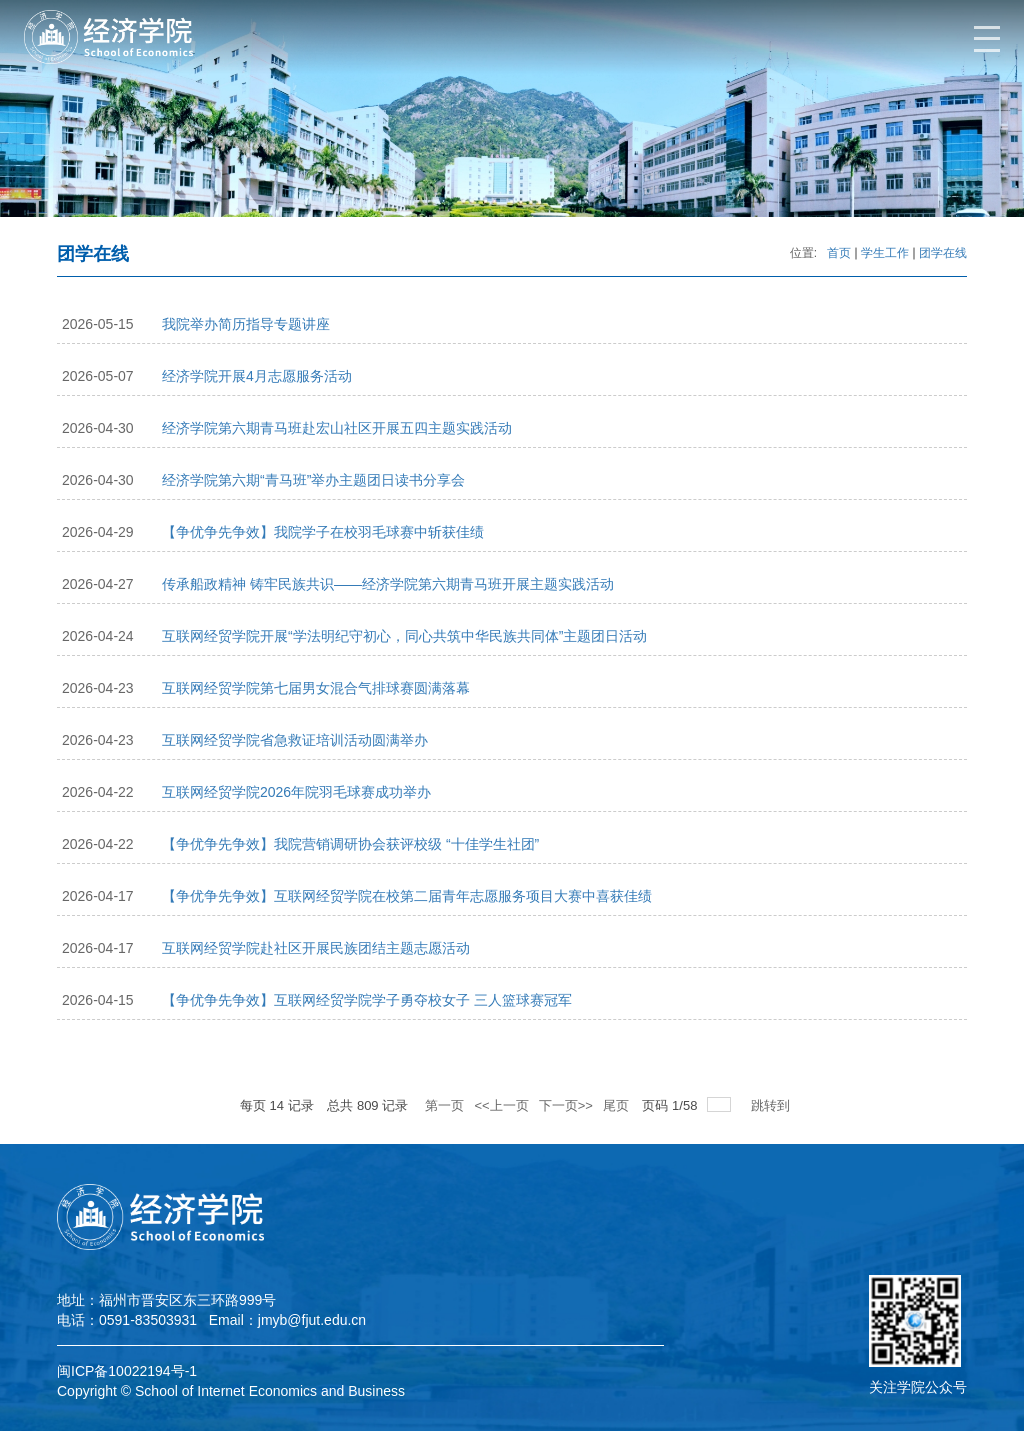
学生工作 (885, 253)
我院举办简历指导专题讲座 (246, 324)
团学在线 (943, 253)
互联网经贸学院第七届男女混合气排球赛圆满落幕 (316, 688)
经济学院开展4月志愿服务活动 (257, 376)
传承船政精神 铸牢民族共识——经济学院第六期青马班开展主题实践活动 (388, 584)
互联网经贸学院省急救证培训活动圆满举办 (295, 740)
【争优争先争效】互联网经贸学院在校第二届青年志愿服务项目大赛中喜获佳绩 (407, 896)
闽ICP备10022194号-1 (127, 1371)
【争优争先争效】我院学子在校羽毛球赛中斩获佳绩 (323, 532)
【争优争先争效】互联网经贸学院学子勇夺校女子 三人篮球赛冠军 (367, 1000)
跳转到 (772, 1105)
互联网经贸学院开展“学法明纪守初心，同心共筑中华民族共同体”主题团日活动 (404, 636)
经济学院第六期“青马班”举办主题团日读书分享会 (313, 480)
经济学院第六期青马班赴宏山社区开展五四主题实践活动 (337, 428)
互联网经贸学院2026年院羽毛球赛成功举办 (296, 792)
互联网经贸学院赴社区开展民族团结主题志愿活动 (316, 948)
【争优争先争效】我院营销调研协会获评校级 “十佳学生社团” (350, 844)
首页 (839, 253)
